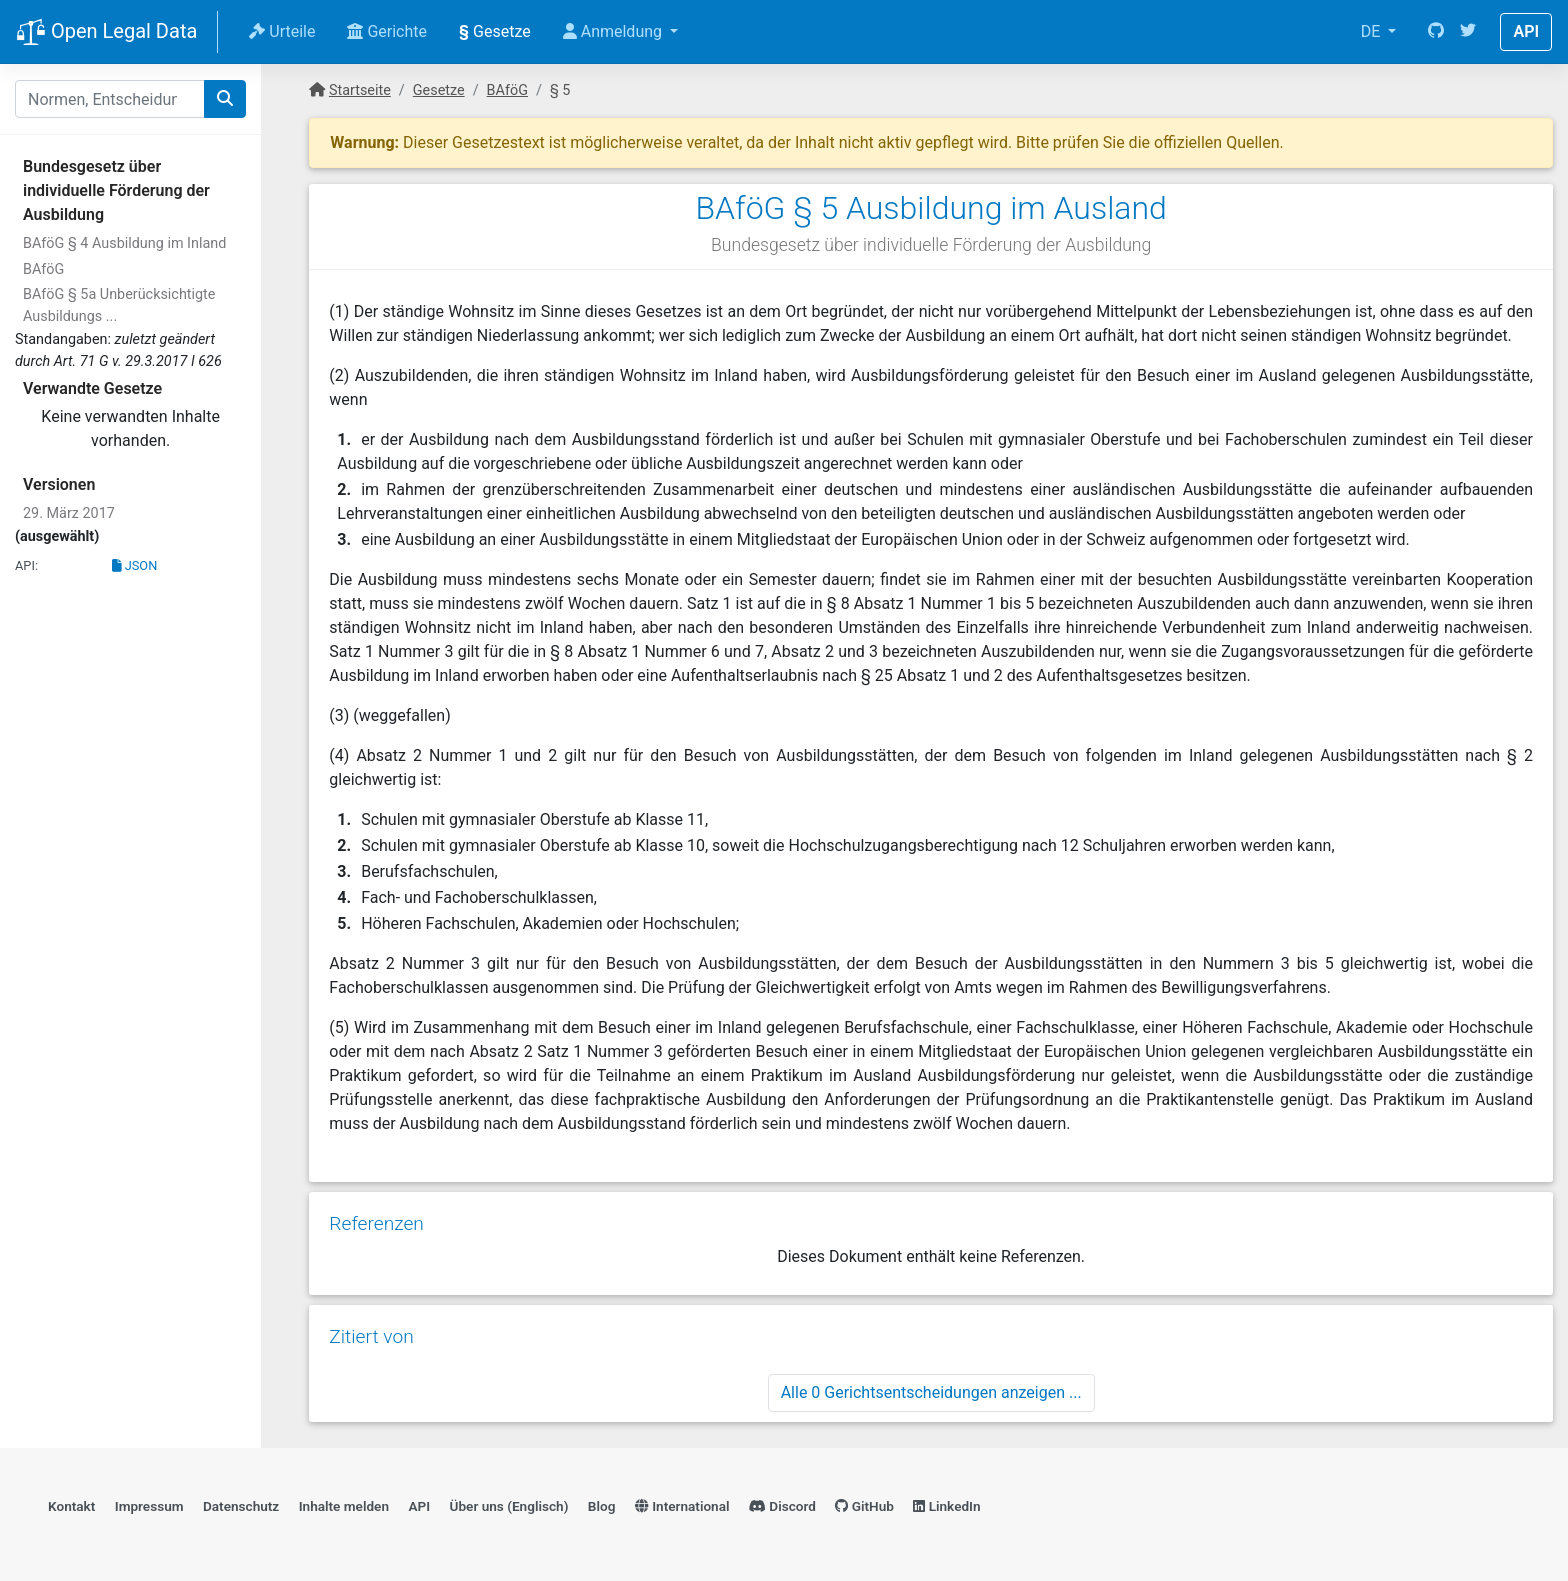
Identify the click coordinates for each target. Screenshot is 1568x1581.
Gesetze (495, 31)
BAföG (43, 269)
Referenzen (376, 1223)
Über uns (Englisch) (509, 1506)
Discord (782, 1506)
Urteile (282, 31)
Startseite (360, 90)
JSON (135, 565)
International (682, 1506)
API (1526, 31)
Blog (602, 1506)
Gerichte (387, 31)
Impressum (149, 1506)
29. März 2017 (69, 513)
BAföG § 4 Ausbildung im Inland (124, 243)
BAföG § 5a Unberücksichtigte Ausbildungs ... (119, 305)
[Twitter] (1468, 32)
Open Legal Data (106, 33)
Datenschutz (241, 1506)
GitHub (864, 1506)
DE (1373, 31)
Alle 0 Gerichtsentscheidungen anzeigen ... (931, 1392)
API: (26, 565)
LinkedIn (946, 1506)
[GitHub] (1436, 32)
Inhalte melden (344, 1506)
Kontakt (71, 1506)
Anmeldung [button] (614, 31)
